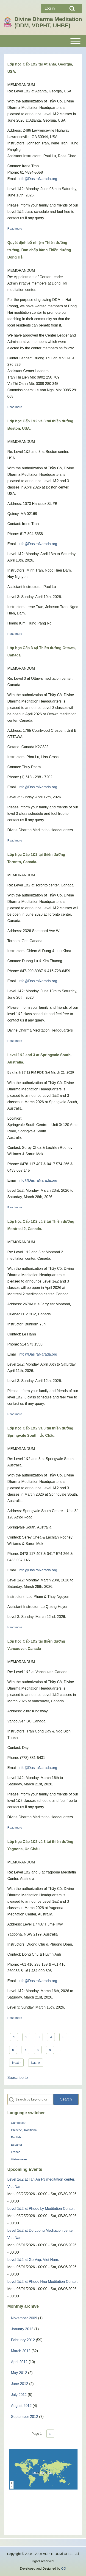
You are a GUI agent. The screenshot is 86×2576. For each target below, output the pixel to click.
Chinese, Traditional (24, 2130)
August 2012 (21, 2406)
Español (16, 2144)
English (16, 2137)
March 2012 (21, 2351)
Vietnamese (19, 2159)
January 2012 (22, 2329)
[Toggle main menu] (43, 41)
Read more (14, 228)
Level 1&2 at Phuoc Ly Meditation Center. (41, 2208)
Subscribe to (17, 2078)
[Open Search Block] (72, 8)
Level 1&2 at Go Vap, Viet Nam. (33, 2260)
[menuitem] (51, 8)
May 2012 (19, 2373)
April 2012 (19, 2362)
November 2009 (24, 2318)
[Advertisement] (43, 2511)
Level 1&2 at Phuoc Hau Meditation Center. (42, 2281)
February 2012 (23, 2340)
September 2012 (24, 2417)
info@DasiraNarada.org (38, 179)
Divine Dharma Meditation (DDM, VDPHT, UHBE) (48, 22)
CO (63, 2568)
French (15, 2152)
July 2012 (19, 2395)
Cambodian (18, 2122)
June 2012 (19, 2384)
